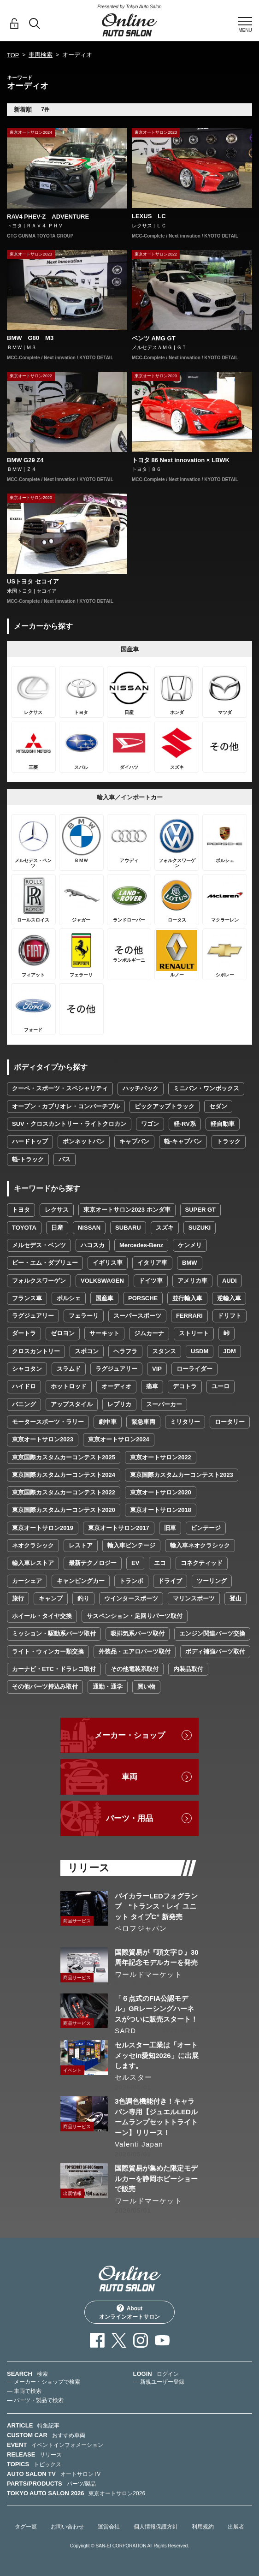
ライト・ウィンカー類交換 (48, 1651)
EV (135, 1562)
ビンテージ (206, 1527)
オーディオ (116, 1386)
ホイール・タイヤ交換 (42, 1615)
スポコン (87, 1351)
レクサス (57, 1209)
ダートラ (24, 1333)
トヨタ (21, 1209)
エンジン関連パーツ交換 (212, 1633)
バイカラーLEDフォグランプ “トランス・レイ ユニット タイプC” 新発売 (156, 1906)
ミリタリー (185, 1421)
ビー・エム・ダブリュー (45, 1262)
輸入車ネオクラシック (200, 1545)
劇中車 (108, 1421)
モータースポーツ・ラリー (48, 1421)
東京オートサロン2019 (42, 1527)
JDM (229, 1351)
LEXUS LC (149, 216)
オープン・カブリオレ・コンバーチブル (66, 1106)
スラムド (69, 1368)
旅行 (18, 1598)
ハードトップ (30, 1141)
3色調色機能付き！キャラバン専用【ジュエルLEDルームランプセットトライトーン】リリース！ (156, 2116)
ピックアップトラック (164, 1106)
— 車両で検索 (24, 2391)
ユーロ (221, 1386)
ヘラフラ (125, 1351)
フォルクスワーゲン (39, 1280)
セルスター (133, 2077)
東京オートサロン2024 (118, 1439)
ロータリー (230, 1421)
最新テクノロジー (93, 1562)
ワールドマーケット (148, 1974)
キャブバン (134, 1141)
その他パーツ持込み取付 (45, 1686)
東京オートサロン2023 (42, 1439)
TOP (13, 55)
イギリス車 (108, 1262)
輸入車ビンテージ (131, 1545)
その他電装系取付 (135, 1669)
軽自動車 (223, 1123)
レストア (81, 1545)
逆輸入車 (229, 1298)
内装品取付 (188, 1669)
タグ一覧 (26, 2526)
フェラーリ (84, 1315)
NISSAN (89, 1227)
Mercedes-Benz (141, 1245)
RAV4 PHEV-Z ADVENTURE (48, 216)
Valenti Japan (139, 2144)
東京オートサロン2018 (160, 1509)
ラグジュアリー (33, 1315)
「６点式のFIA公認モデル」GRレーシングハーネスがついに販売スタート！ (156, 2008)
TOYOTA (24, 1227)
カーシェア (27, 1580)
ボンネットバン (84, 1141)
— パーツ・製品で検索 (35, 2400)
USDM (199, 1351)
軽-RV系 (185, 1123)
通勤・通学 (108, 1686)
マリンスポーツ (194, 1598)
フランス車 (27, 1298)
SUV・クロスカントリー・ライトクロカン (69, 1123)
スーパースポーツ (137, 1315)
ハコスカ (93, 1245)
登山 (235, 1598)
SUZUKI (199, 1227)
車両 (129, 1777)
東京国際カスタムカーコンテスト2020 (63, 1509)
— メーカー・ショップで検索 (43, 2382)
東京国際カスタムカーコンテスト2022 (63, 1492)
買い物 (146, 1686)
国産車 (104, 1298)
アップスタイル (72, 1404)
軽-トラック (28, 1159)
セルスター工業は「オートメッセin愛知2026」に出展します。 (157, 2055)
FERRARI (189, 1315)
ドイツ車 (151, 1280)
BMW (189, 1262)
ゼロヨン (63, 1333)
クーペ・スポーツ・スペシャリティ (60, 1088)
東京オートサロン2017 (118, 1527)
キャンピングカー (81, 1580)
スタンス (164, 1351)
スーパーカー (164, 1404)
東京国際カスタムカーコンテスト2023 (181, 1474)
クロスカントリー (36, 1351)
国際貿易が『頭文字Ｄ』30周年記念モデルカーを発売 (157, 1957)
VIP (157, 1368)
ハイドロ (24, 1386)
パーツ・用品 (129, 1818)
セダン (218, 1106)
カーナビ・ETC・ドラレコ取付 (54, 1669)
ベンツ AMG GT (154, 338)
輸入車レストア (33, 1562)
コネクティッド (202, 1562)
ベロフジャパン (141, 1928)
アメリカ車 (192, 1280)
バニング (24, 1404)
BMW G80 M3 (30, 337)
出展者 (236, 2526)
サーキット (104, 1333)
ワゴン (150, 1123)
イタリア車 (152, 1262)
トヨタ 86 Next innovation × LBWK (181, 460)
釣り (83, 1598)
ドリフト (229, 1315)
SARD (125, 2031)
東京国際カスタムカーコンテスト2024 (63, 1474)
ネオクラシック (33, 1545)
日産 (57, 1227)
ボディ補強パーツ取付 (215, 1651)
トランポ (131, 1580)
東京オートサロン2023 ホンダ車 (127, 1209)
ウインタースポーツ (131, 1598)
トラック (229, 1141)
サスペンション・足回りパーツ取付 (134, 1615)
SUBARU (128, 1227)
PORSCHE (143, 1298)
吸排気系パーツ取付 (138, 1633)
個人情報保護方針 (156, 2526)
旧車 (170, 1527)
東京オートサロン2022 (160, 1457)
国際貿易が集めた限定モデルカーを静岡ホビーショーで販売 (156, 2178)
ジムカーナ (149, 1333)
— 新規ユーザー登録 (158, 2382)
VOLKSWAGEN (102, 1280)
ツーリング (212, 1580)
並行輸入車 (187, 1298)
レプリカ (119, 1404)
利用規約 (203, 2526)
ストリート (194, 1333)
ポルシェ (69, 1298)
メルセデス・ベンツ (39, 1245)
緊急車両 (143, 1421)
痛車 (152, 1386)
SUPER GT (200, 1209)
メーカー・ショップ (129, 1735)
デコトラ (185, 1386)
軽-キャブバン (183, 1141)
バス (65, 1159)
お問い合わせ (67, 2526)
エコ (160, 1562)
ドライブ (170, 1580)
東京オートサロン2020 (160, 1492)
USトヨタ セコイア (33, 581)
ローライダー (194, 1368)
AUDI (229, 1280)
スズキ (165, 1227)
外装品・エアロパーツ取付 (135, 1651)
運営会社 (109, 2526)
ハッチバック (141, 1088)
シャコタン (27, 1368)
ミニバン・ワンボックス (206, 1088)
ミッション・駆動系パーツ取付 (54, 1633)
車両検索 (41, 54)
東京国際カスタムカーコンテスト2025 (63, 1457)
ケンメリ (190, 1245)
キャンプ (51, 1598)
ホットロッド (69, 1386)
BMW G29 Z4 (25, 460)
